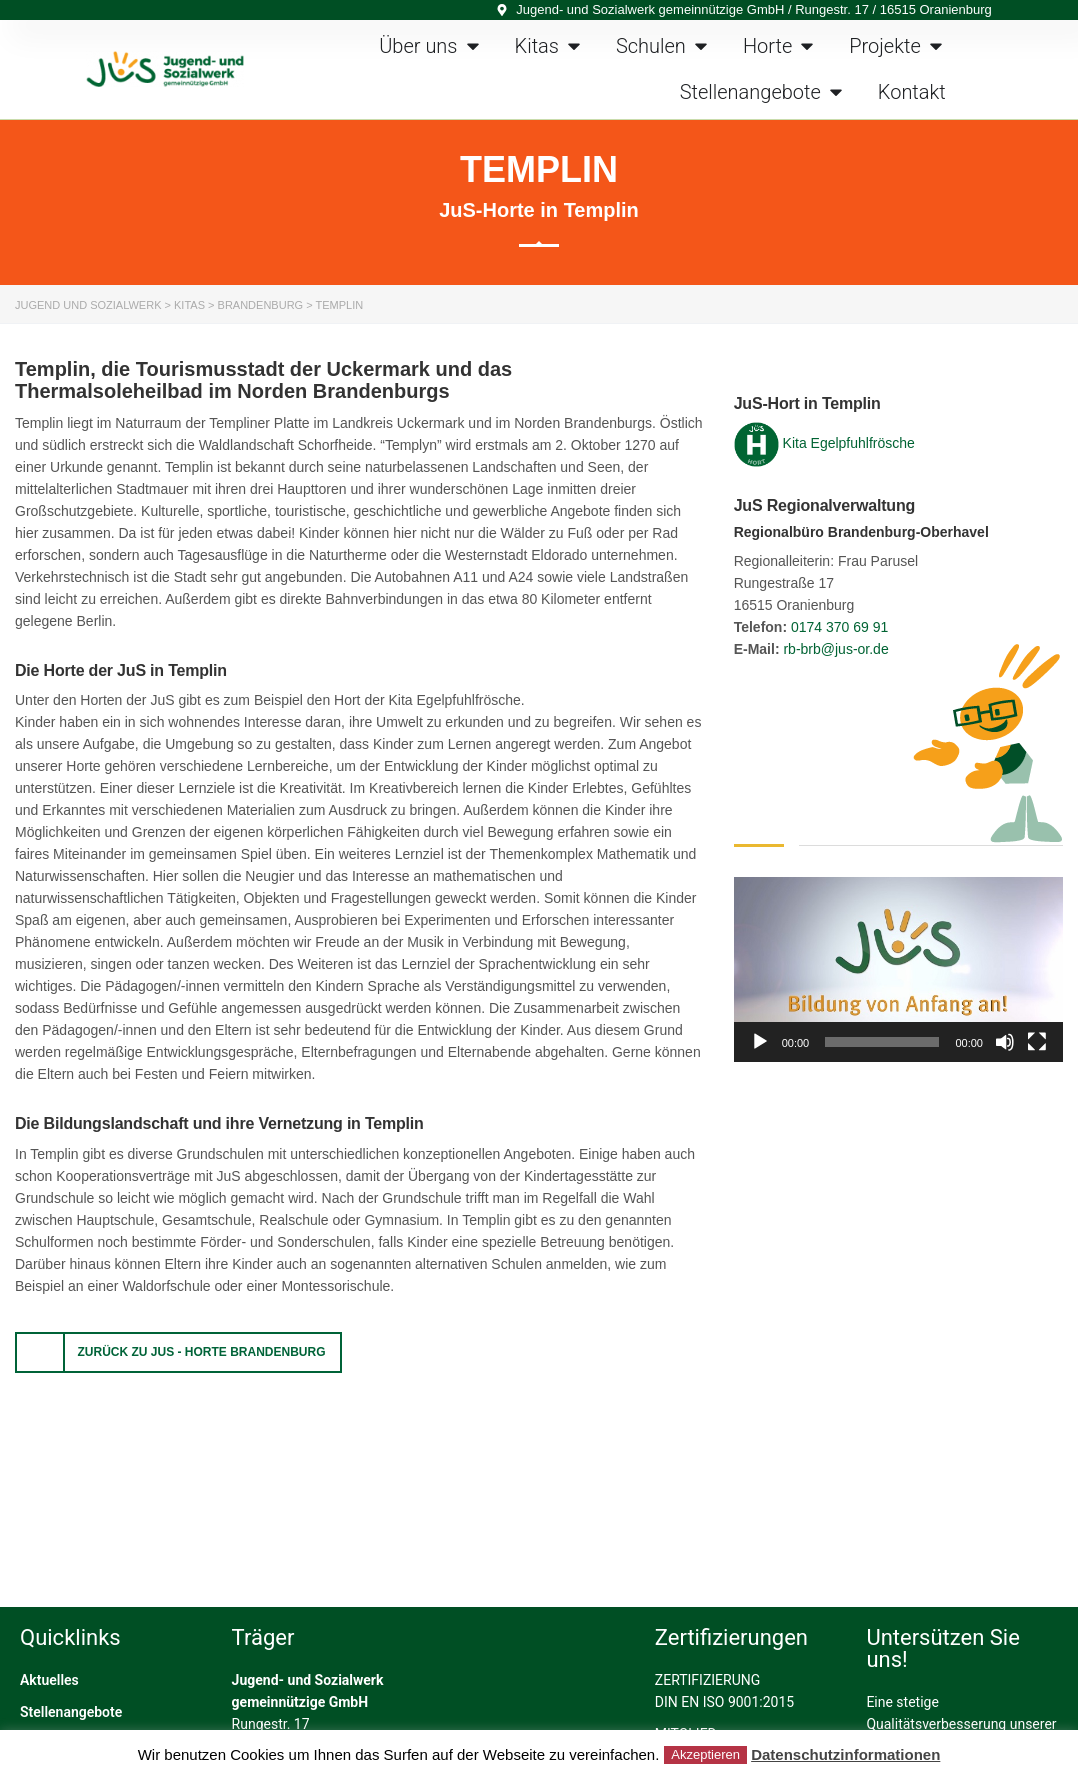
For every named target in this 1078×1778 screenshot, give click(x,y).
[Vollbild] (1037, 1042)
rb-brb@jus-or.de (835, 649)
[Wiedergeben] (760, 1042)
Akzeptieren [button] (705, 1754)
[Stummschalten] (1005, 1042)
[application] (898, 969)
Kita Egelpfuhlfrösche (849, 443)
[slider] (882, 1042)
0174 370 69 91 (839, 627)
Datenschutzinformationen (845, 1754)
